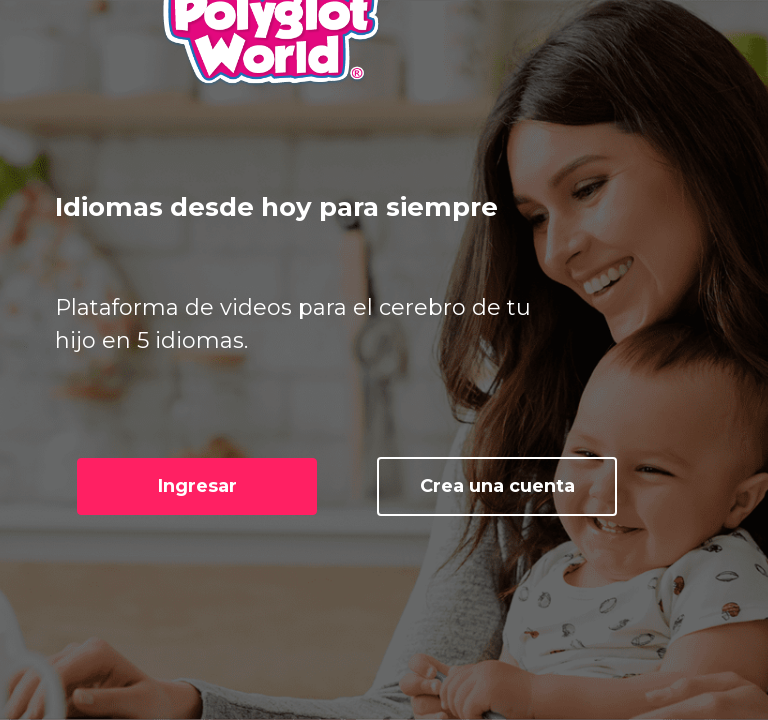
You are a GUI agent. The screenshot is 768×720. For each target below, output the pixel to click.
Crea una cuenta (497, 486)
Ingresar (197, 486)
